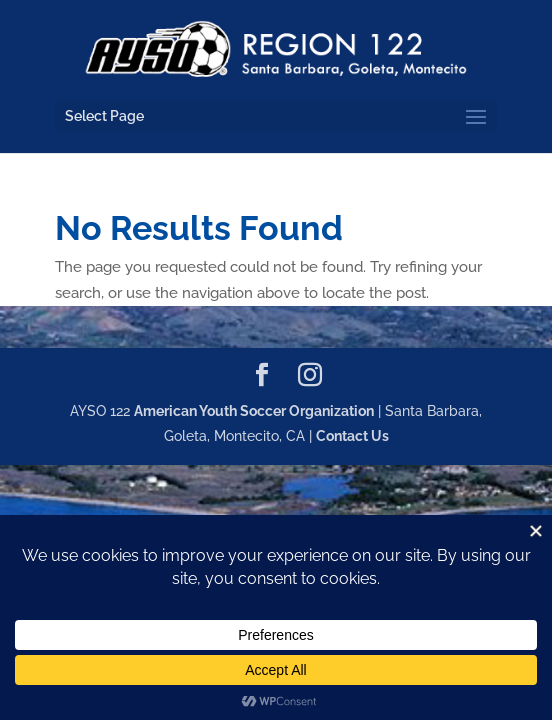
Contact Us (352, 436)
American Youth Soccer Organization (254, 411)
